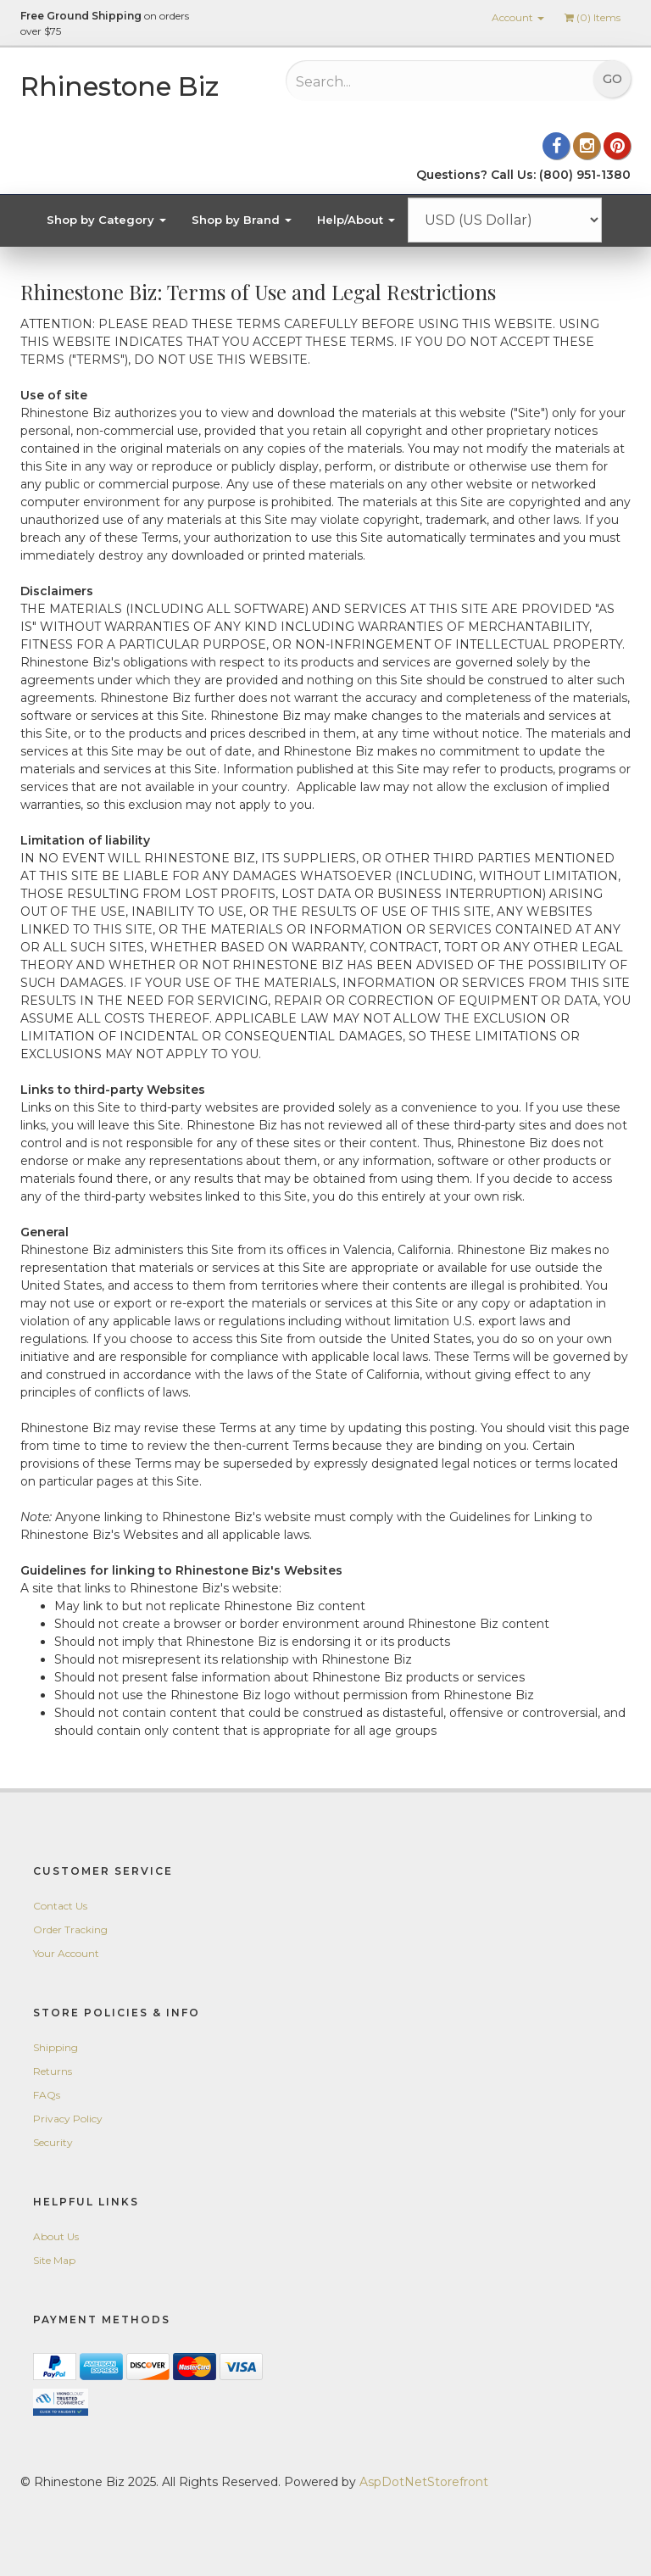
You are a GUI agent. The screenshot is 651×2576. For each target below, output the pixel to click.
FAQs (46, 2094)
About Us (56, 2236)
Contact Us (60, 1905)
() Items (592, 17)
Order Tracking (70, 1929)
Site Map (54, 2260)
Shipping (55, 2047)
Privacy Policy (68, 2118)
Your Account (66, 1953)
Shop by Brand (242, 219)
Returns (52, 2071)
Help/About (356, 219)
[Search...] (406, 81)
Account (518, 17)
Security (53, 2142)
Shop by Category (106, 219)
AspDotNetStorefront (423, 2482)
